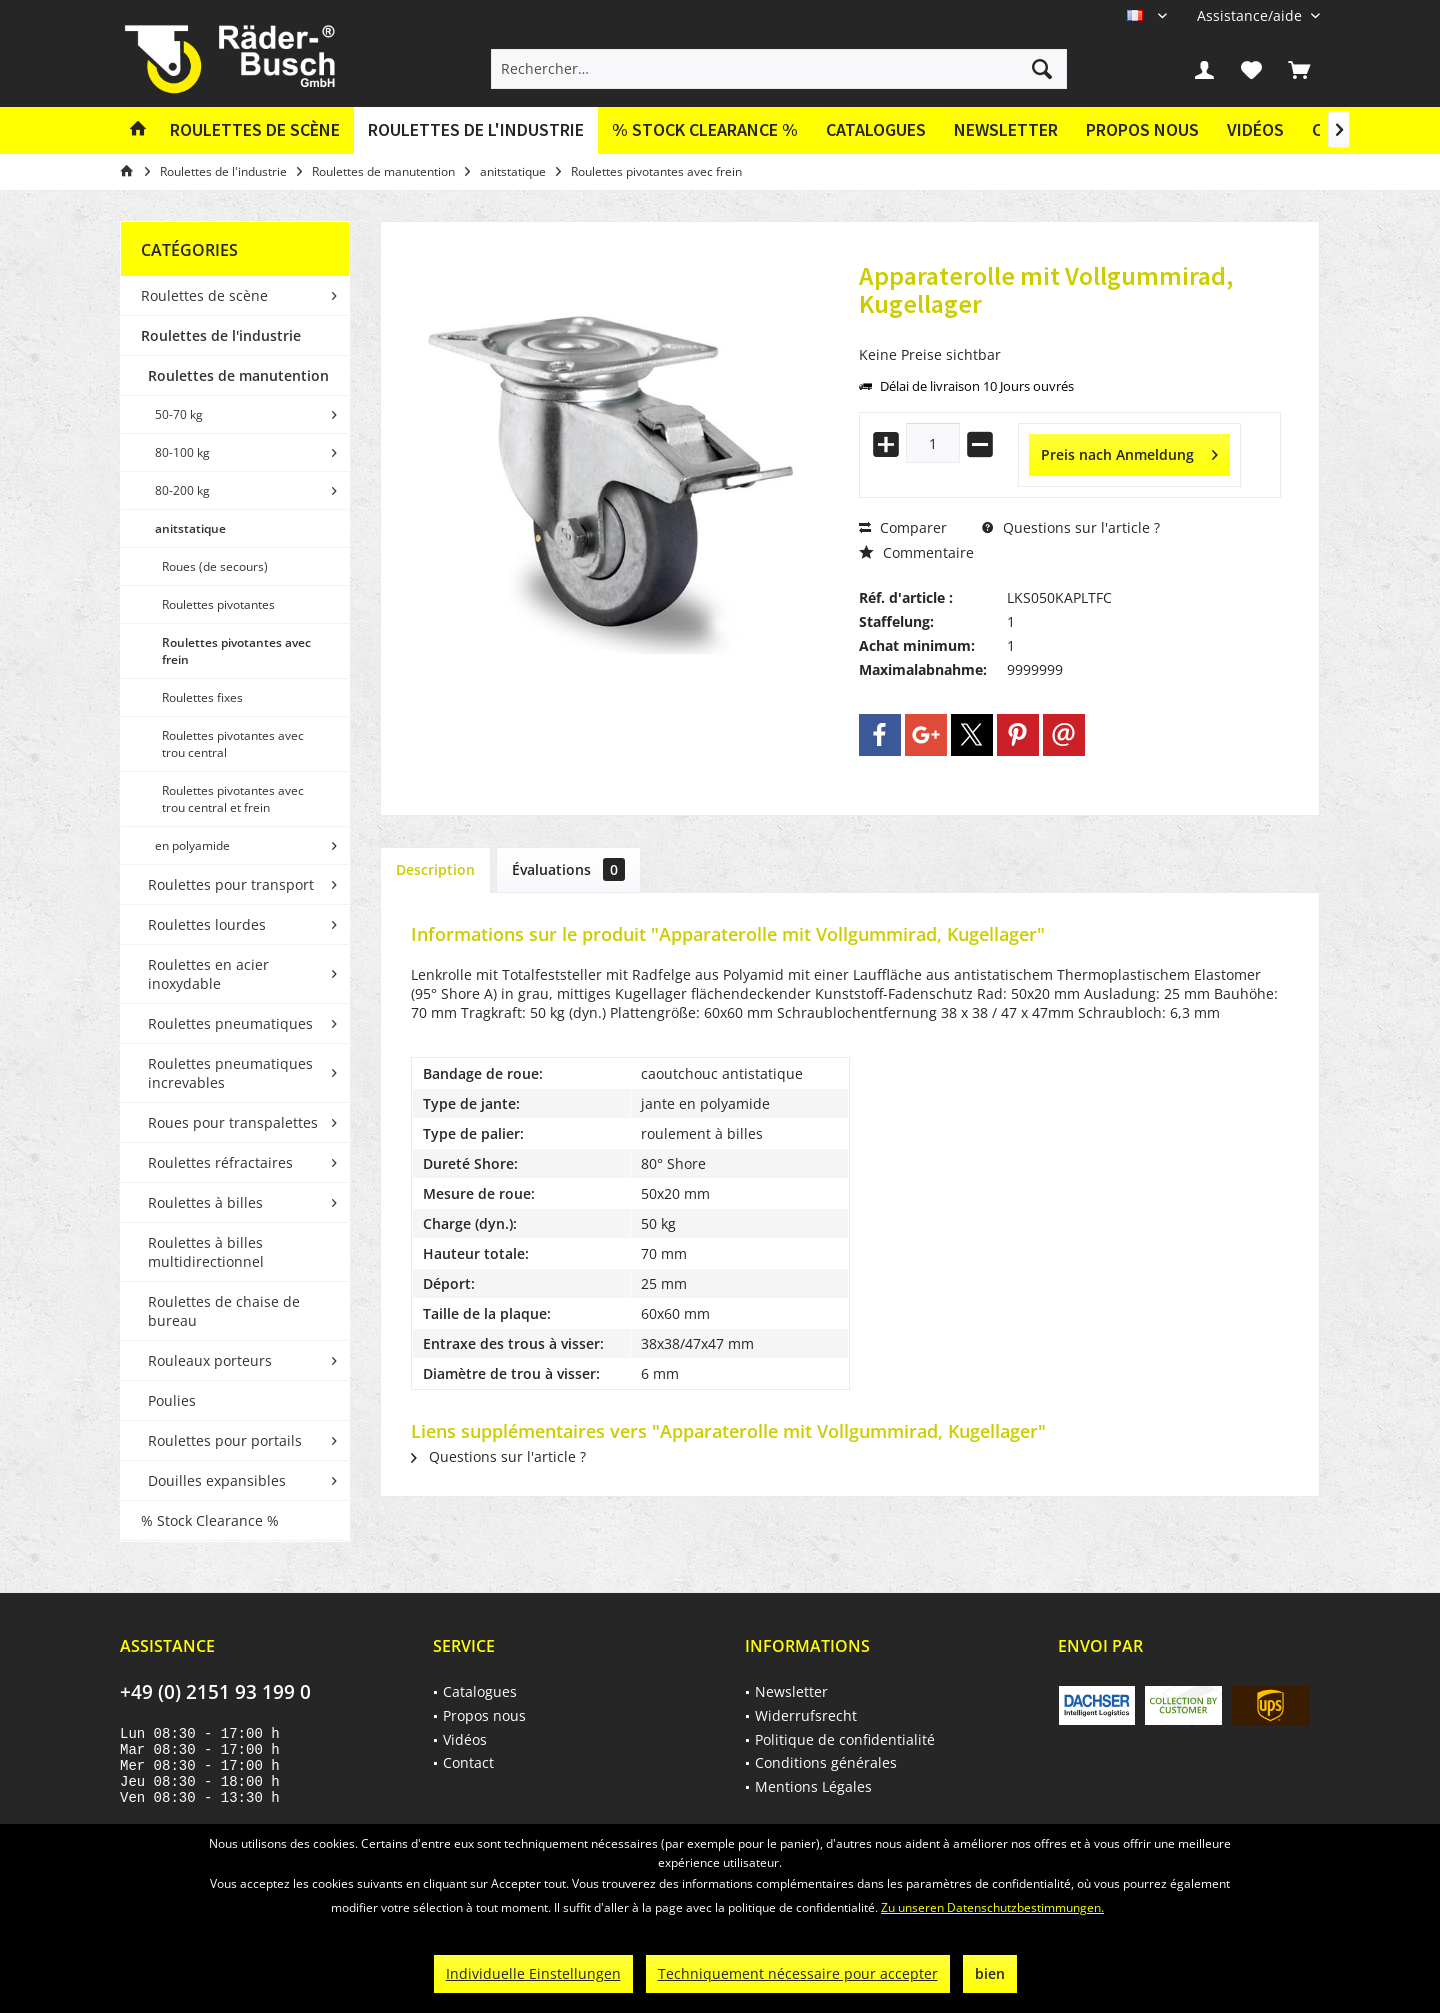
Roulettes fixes (202, 697)
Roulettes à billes (205, 1202)
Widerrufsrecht (806, 1715)
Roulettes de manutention (238, 375)
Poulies (172, 1400)
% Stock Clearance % (210, 1520)
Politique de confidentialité (845, 1739)
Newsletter (1006, 129)
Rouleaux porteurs (210, 1360)
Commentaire (916, 552)
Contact (468, 1762)
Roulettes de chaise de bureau (224, 1311)
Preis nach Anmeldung (1129, 451)
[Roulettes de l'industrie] (476, 130)
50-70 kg (179, 414)
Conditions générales (826, 1762)
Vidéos (1255, 129)
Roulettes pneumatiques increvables (230, 1073)
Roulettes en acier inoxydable (208, 974)
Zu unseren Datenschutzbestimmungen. (992, 1907)
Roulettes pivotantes (218, 604)
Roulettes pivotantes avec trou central (233, 744)
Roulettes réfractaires (220, 1162)
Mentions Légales (813, 1786)
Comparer (903, 527)
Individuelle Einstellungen (533, 1973)
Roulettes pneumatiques (230, 1023)
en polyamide (192, 845)
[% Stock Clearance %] (705, 130)
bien (990, 1973)
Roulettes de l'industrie (221, 335)
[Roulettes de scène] (255, 130)
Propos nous (1142, 129)
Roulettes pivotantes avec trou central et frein (233, 799)
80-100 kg (182, 452)
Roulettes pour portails (225, 1440)
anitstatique (190, 528)
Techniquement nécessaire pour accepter (798, 1973)
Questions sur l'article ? (1071, 527)
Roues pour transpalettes (233, 1122)
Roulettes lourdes (207, 924)
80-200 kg (182, 490)
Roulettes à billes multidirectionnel (206, 1252)
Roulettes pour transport (231, 884)
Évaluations (568, 869)
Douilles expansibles (217, 1480)
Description (435, 869)
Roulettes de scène (204, 295)
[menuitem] (1251, 15)
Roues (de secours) (215, 566)
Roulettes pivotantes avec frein (236, 651)
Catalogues (876, 129)
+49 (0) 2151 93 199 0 (215, 1692)
